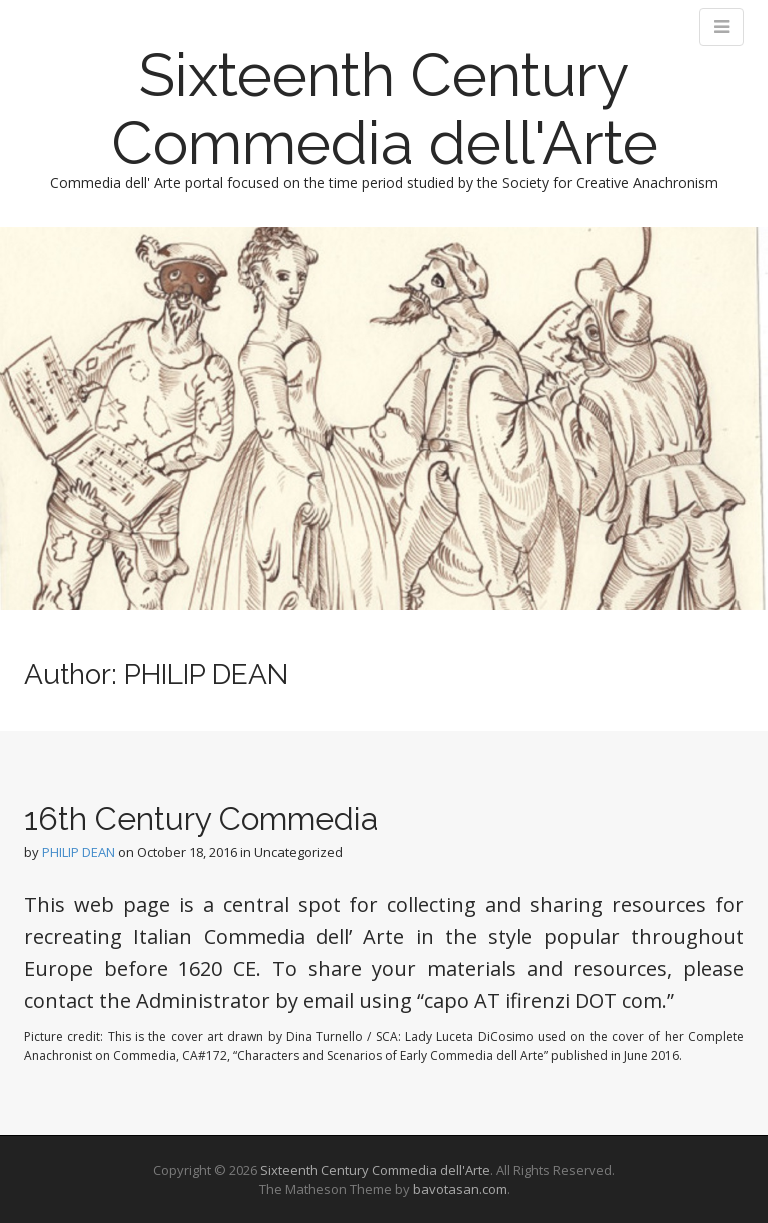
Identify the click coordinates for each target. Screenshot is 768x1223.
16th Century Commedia (201, 818)
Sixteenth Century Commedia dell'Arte (384, 109)
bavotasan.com (460, 1189)
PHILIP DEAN (78, 852)
